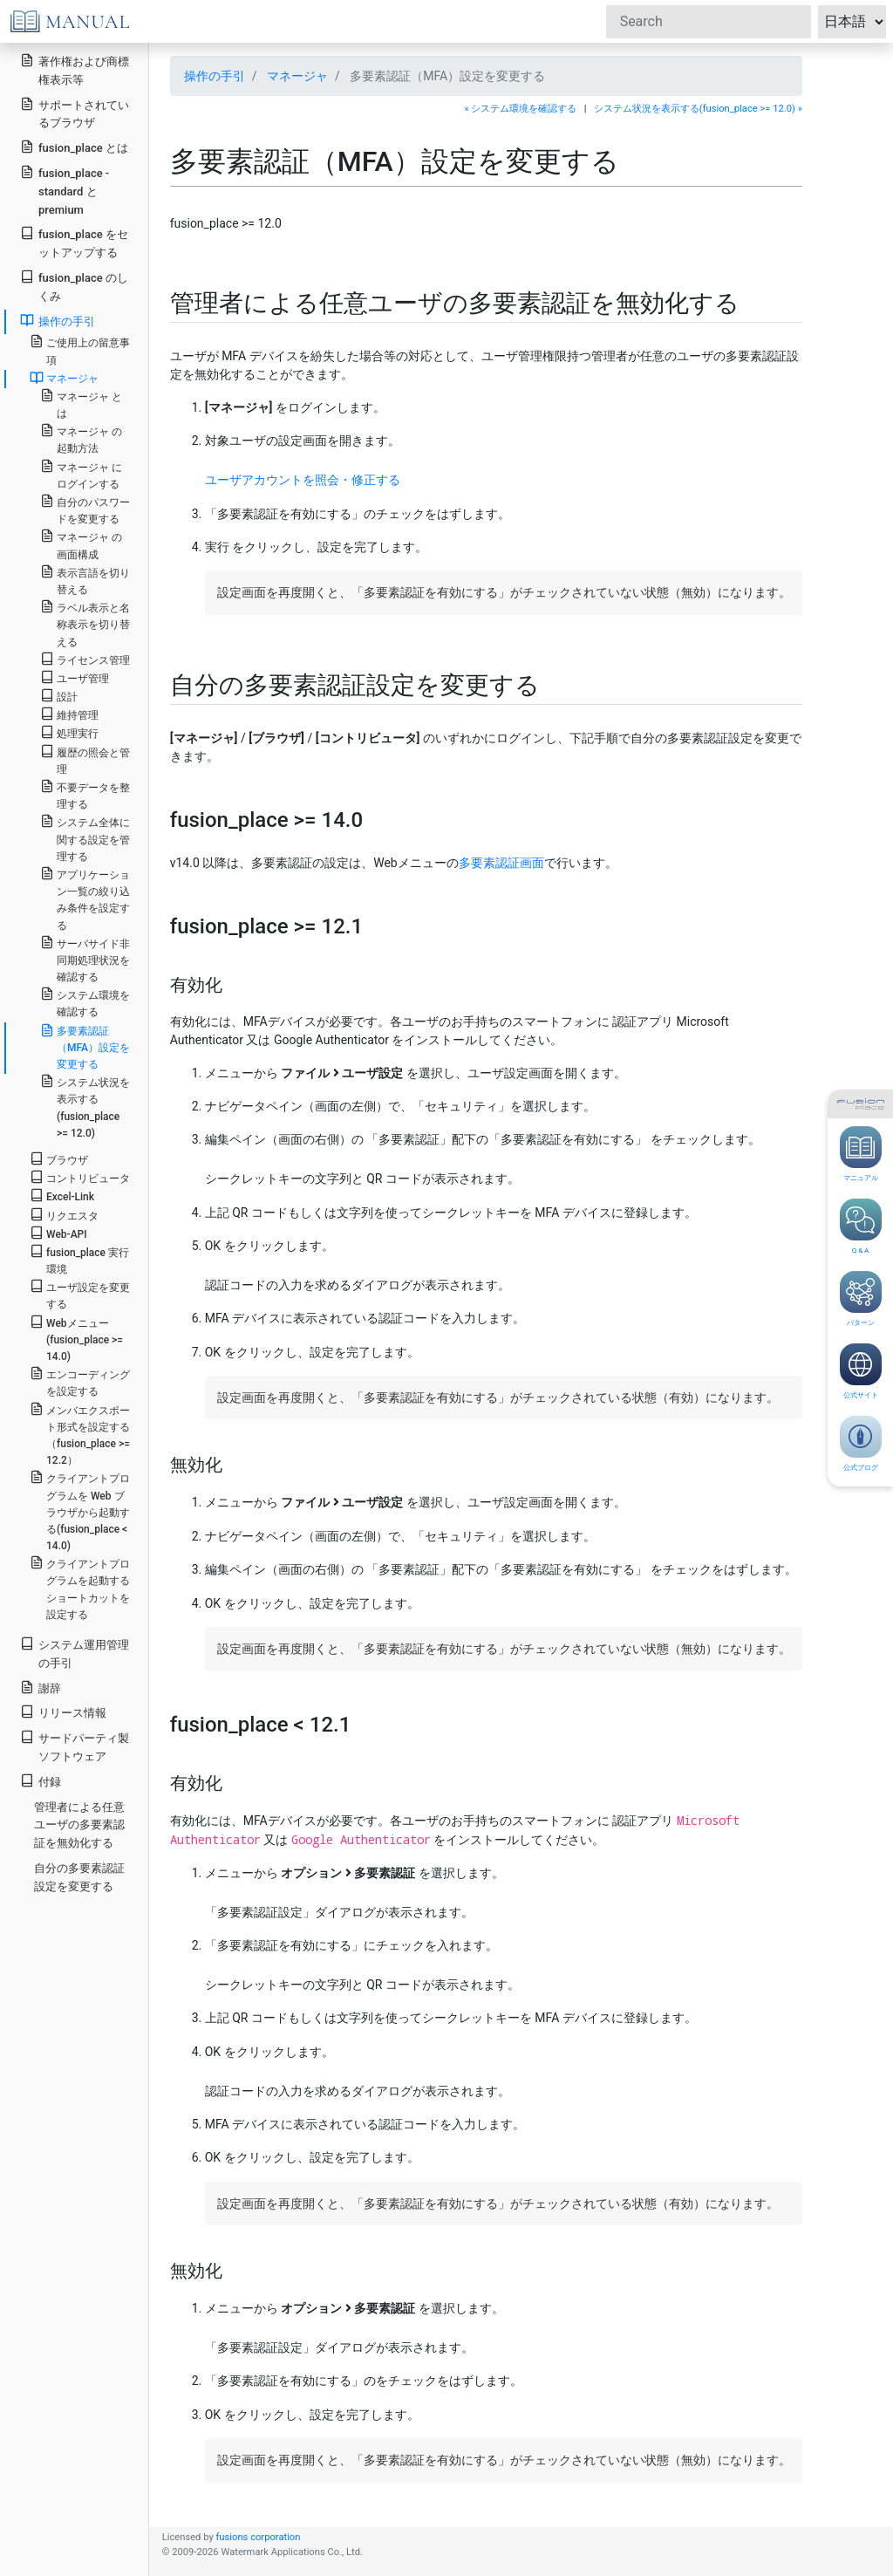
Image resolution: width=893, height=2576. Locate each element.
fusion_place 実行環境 (79, 1259)
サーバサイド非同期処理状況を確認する (85, 959)
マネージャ (297, 76)
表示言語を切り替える (85, 580)
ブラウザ (59, 1158)
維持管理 (69, 714)
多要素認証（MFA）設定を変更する (85, 1046)
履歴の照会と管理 (85, 760)
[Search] (708, 21)
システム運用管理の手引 (74, 1653)
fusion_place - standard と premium (64, 190)
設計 (59, 695)
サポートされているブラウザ (74, 113)
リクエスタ (64, 1214)
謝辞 (40, 1687)
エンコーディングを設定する (80, 1381)
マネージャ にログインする (81, 474)
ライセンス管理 (85, 659)
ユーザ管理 (74, 677)
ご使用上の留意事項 (80, 350)
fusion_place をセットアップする (74, 242)
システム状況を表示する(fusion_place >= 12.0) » (698, 108)
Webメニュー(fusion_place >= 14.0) (76, 1339)
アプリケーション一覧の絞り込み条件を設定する (85, 899)
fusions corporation (257, 2537)
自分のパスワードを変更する (85, 509)
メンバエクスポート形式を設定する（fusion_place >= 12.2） (80, 1434)
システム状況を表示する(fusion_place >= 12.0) (85, 1106)
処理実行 (69, 732)
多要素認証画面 (501, 863)
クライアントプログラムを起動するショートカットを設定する (80, 1588)
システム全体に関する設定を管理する (85, 838)
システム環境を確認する (85, 1002)
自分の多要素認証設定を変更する (79, 1877)
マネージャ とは (81, 404)
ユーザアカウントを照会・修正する (302, 480)
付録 (40, 1780)
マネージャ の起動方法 (81, 438)
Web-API (58, 1233)
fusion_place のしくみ (74, 286)
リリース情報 (63, 1712)
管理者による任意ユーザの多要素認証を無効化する (79, 1825)
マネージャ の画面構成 (81, 544)
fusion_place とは (74, 147)
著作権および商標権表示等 (74, 69)
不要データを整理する (85, 794)
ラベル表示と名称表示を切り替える (85, 623)
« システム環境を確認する (520, 108)
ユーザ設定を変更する (80, 1294)
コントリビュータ (80, 1177)
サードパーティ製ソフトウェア (74, 1746)
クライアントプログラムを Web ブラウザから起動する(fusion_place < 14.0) (80, 1511)
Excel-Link (62, 1195)
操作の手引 (214, 76)
